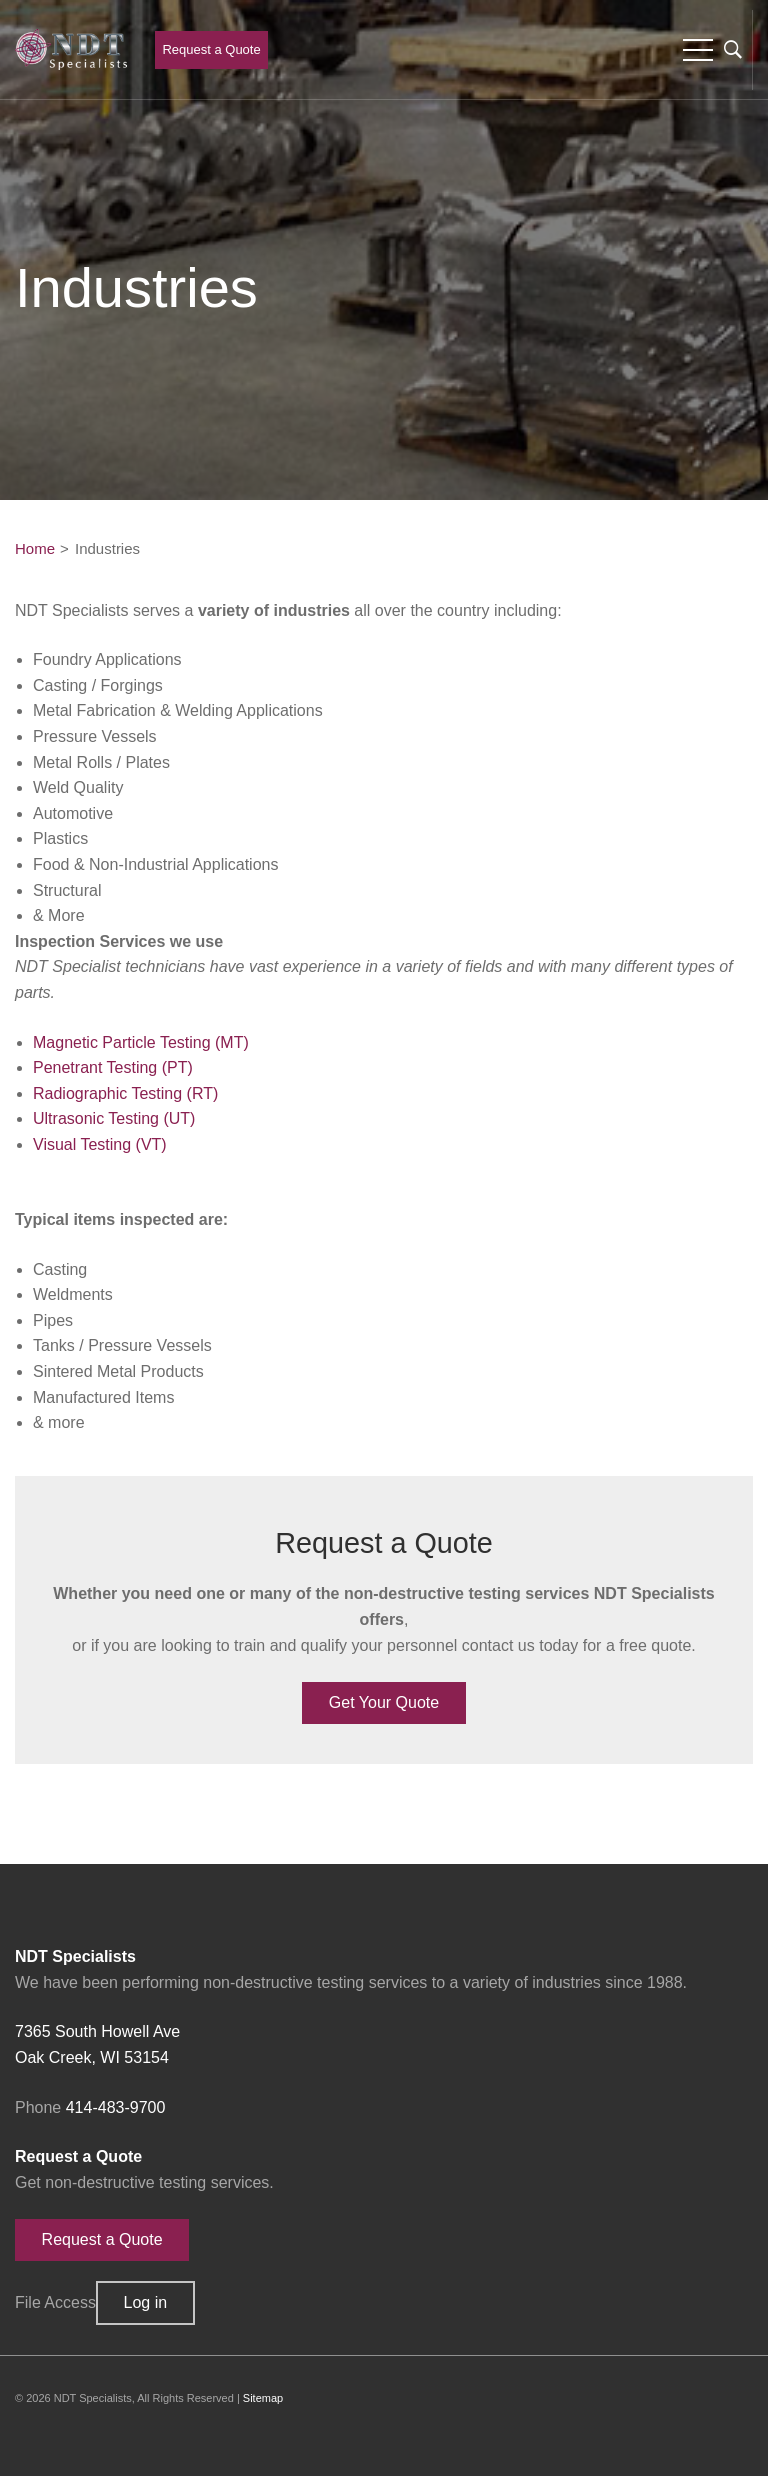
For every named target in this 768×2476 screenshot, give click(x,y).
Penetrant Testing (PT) (113, 1067)
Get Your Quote (384, 1702)
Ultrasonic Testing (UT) (114, 1118)
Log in (146, 2302)
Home (35, 548)
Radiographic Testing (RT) (125, 1093)
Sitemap (263, 2398)
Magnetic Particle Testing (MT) (141, 1042)
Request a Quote (211, 49)
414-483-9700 (116, 2107)
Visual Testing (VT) (100, 1144)
